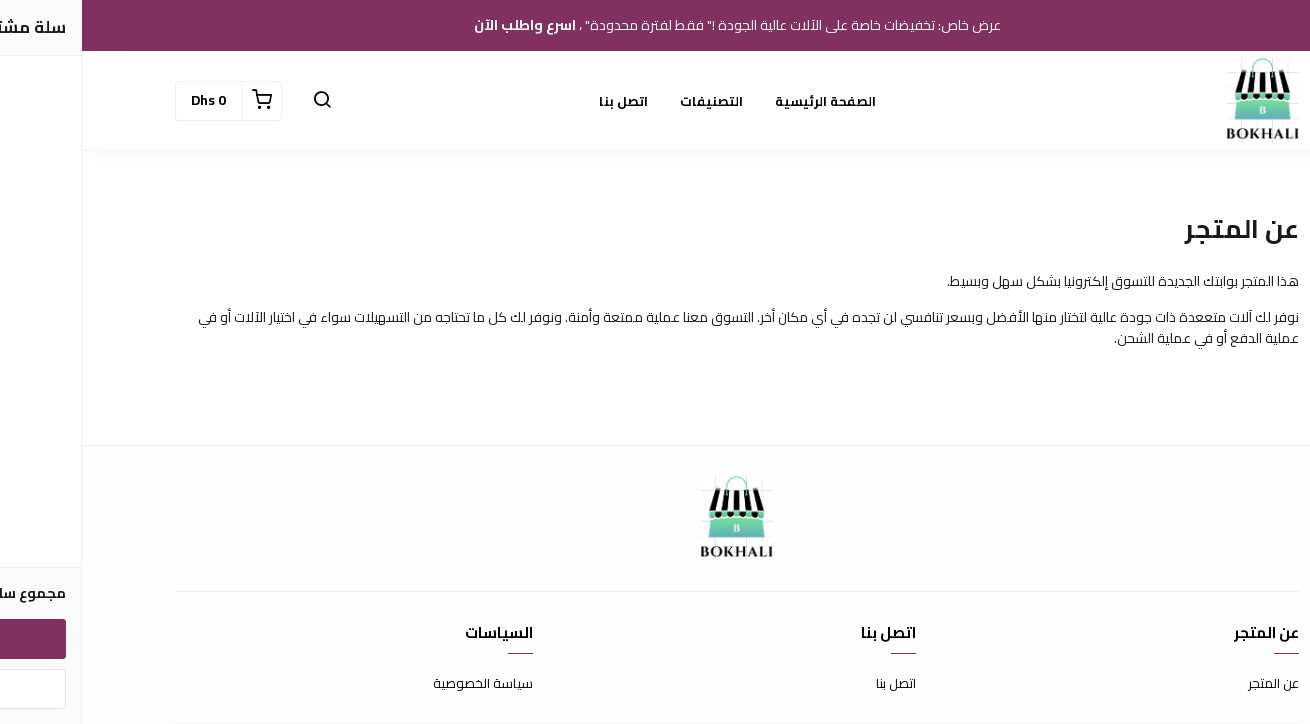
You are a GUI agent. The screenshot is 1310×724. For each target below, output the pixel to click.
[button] (240, 101)
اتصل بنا (541, 101)
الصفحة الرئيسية (743, 101)
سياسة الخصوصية (401, 684)
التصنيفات (629, 101)
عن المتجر (1191, 684)
